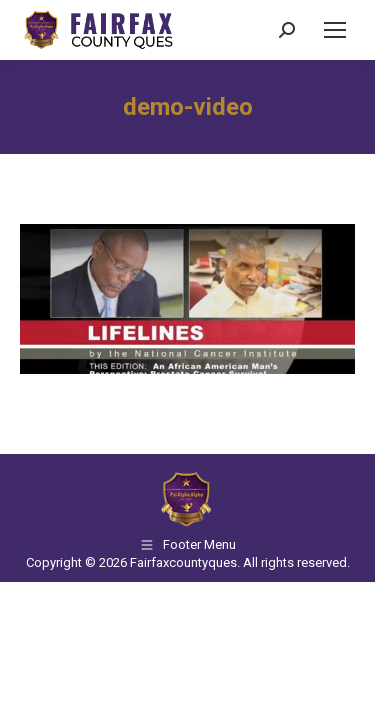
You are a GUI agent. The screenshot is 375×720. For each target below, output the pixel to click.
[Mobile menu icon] (335, 30)
